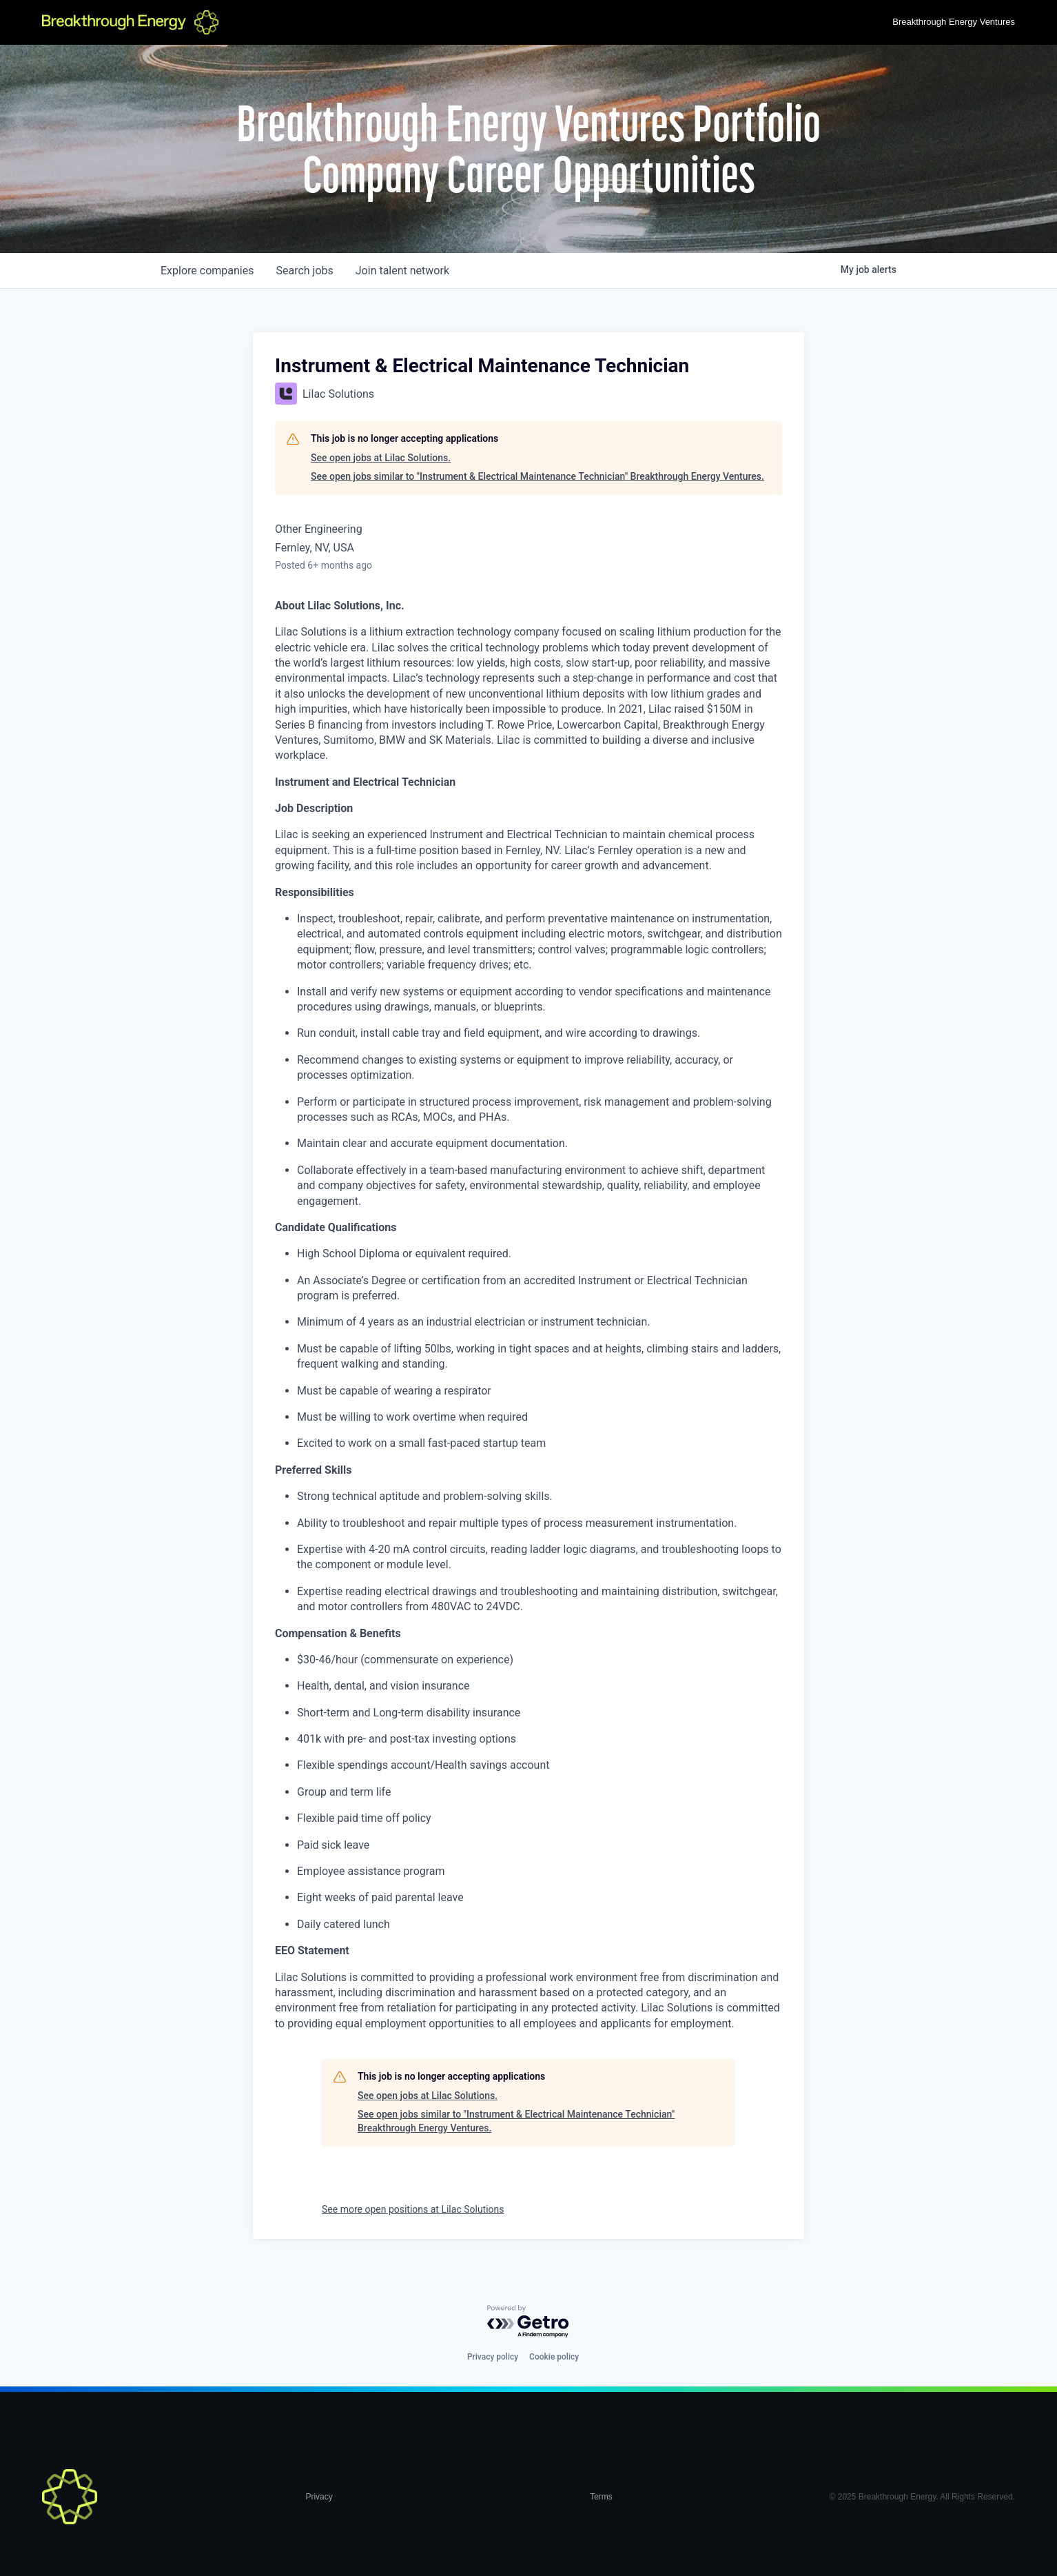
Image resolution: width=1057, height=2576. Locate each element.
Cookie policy (554, 2357)
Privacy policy (492, 2357)
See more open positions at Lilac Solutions (413, 2209)
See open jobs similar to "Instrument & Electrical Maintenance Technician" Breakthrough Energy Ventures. (537, 476)
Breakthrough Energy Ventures (953, 22)
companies (207, 270)
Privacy (318, 2497)
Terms (601, 2497)
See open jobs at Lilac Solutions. (381, 457)
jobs (304, 270)
